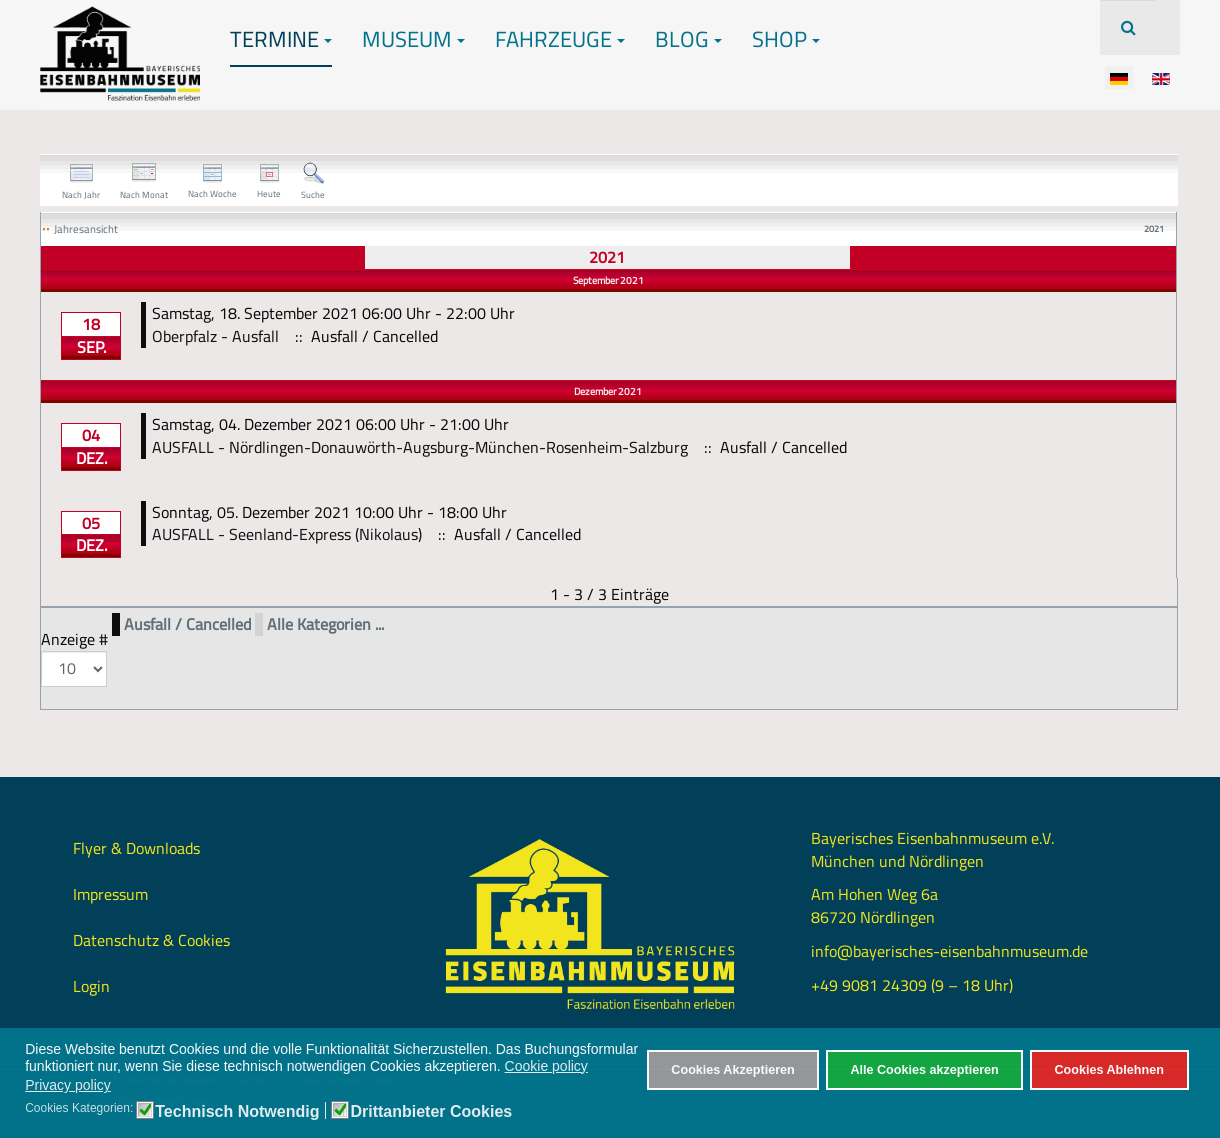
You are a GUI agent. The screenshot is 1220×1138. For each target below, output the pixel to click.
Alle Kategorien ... (325, 624)
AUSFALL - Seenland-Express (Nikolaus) (287, 534)
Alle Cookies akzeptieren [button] (924, 1070)
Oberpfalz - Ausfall (215, 336)
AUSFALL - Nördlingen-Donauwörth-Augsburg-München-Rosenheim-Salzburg (420, 447)
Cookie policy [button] (546, 1066)
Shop (786, 39)
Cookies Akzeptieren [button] (732, 1070)
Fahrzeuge (560, 39)
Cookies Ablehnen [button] (1108, 1070)
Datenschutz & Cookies (151, 940)
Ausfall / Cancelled (187, 624)
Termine (281, 39)
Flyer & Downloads (136, 848)
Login (91, 986)
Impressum (110, 894)
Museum (413, 39)
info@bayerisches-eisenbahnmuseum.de (949, 951)
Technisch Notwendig (237, 1112)
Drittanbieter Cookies (431, 1112)
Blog (688, 39)
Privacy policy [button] (68, 1085)
